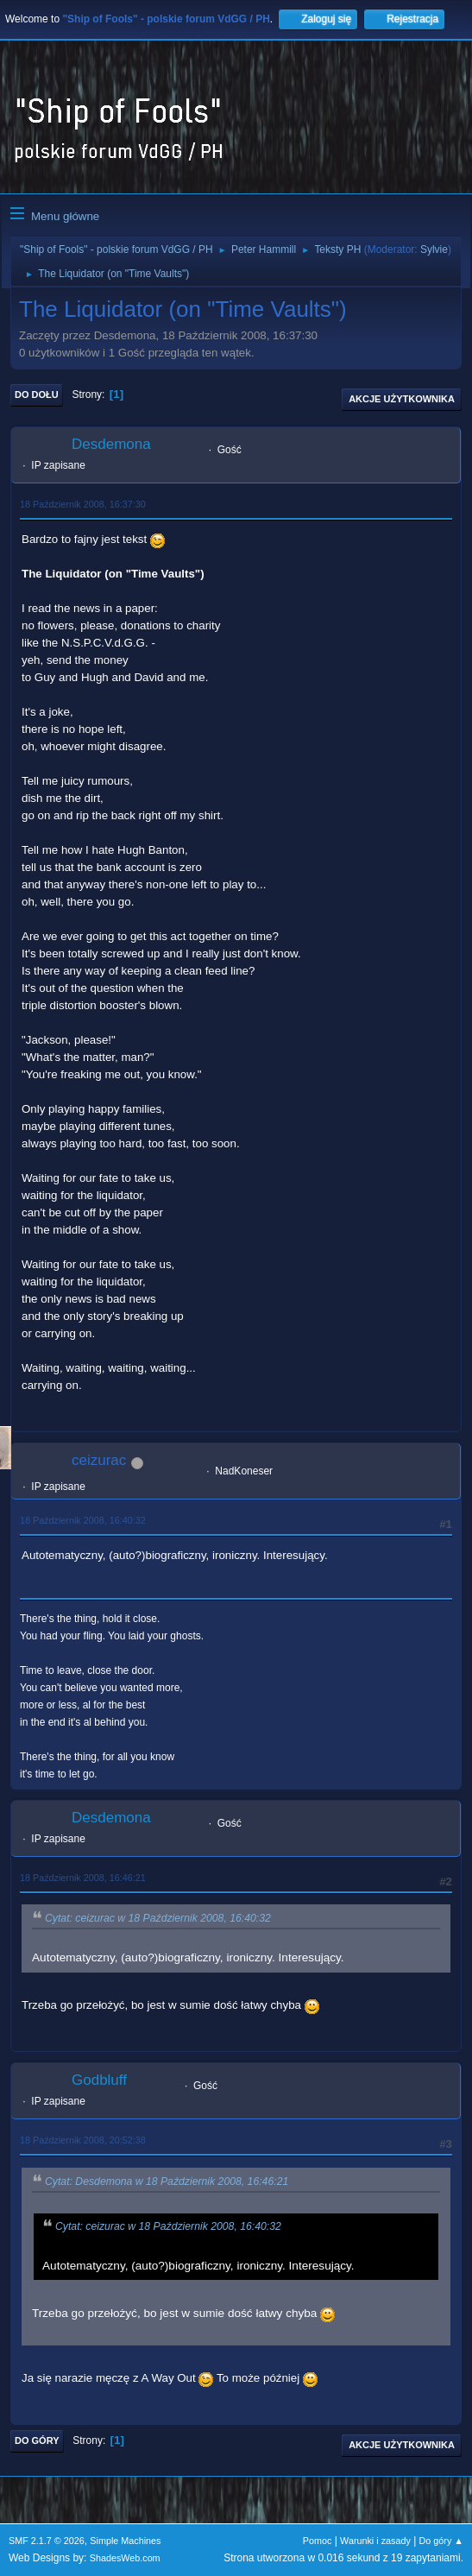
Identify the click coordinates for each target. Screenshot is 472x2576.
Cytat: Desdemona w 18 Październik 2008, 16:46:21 (166, 2181)
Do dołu (37, 394)
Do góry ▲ (441, 2540)
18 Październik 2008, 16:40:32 (83, 1520)
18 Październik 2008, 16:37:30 (83, 504)
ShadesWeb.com (125, 2558)
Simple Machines (125, 2540)
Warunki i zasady (375, 2540)
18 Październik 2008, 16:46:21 (83, 1877)
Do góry (37, 2440)
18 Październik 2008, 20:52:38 (83, 2140)
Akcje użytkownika (402, 399)
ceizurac (99, 1460)
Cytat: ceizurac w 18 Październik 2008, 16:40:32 (158, 1918)
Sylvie (434, 249)
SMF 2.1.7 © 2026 (47, 2540)
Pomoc (317, 2540)
